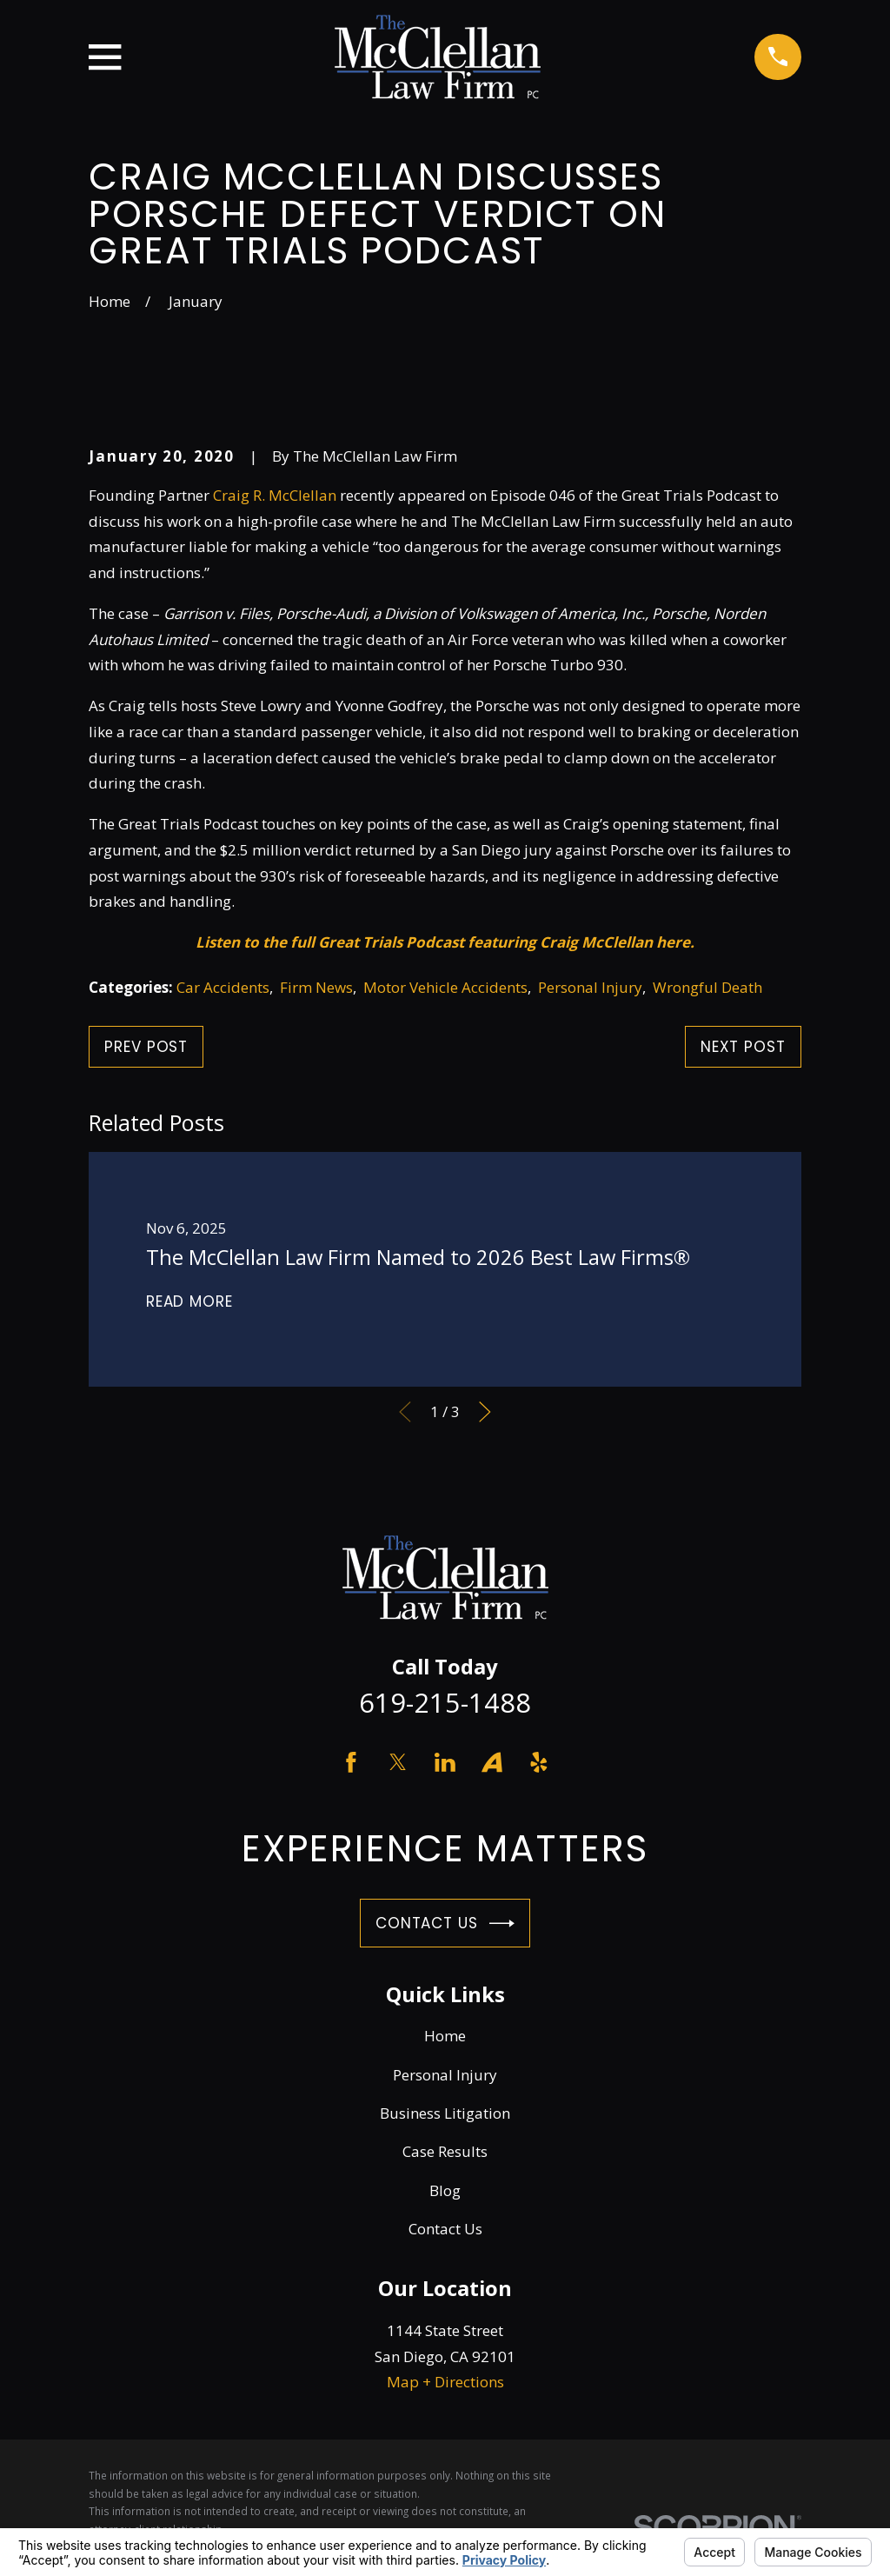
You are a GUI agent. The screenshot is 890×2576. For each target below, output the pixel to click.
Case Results (445, 2151)
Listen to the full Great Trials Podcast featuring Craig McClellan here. (445, 942)
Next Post (743, 1046)
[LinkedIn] (445, 1762)
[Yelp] (538, 1762)
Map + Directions (445, 2382)
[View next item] (485, 1411)
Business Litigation (445, 2113)
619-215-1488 (445, 1702)
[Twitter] (398, 1762)
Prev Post (146, 1046)
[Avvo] (492, 1762)
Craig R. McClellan (274, 495)
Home (445, 2036)
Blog (445, 2190)
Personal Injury (590, 987)
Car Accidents (222, 987)
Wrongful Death (707, 987)
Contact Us (445, 1923)
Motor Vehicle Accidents (445, 987)
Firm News (316, 987)
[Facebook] (351, 1762)
